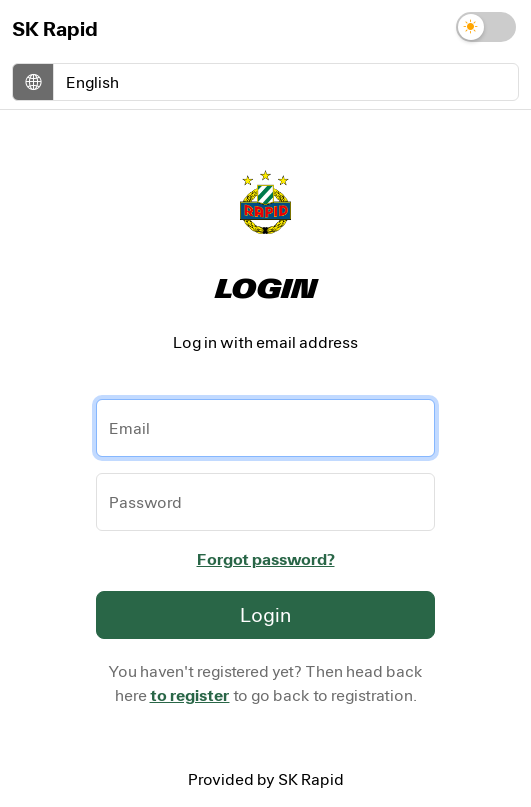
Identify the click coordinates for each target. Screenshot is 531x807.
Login (265, 614)
